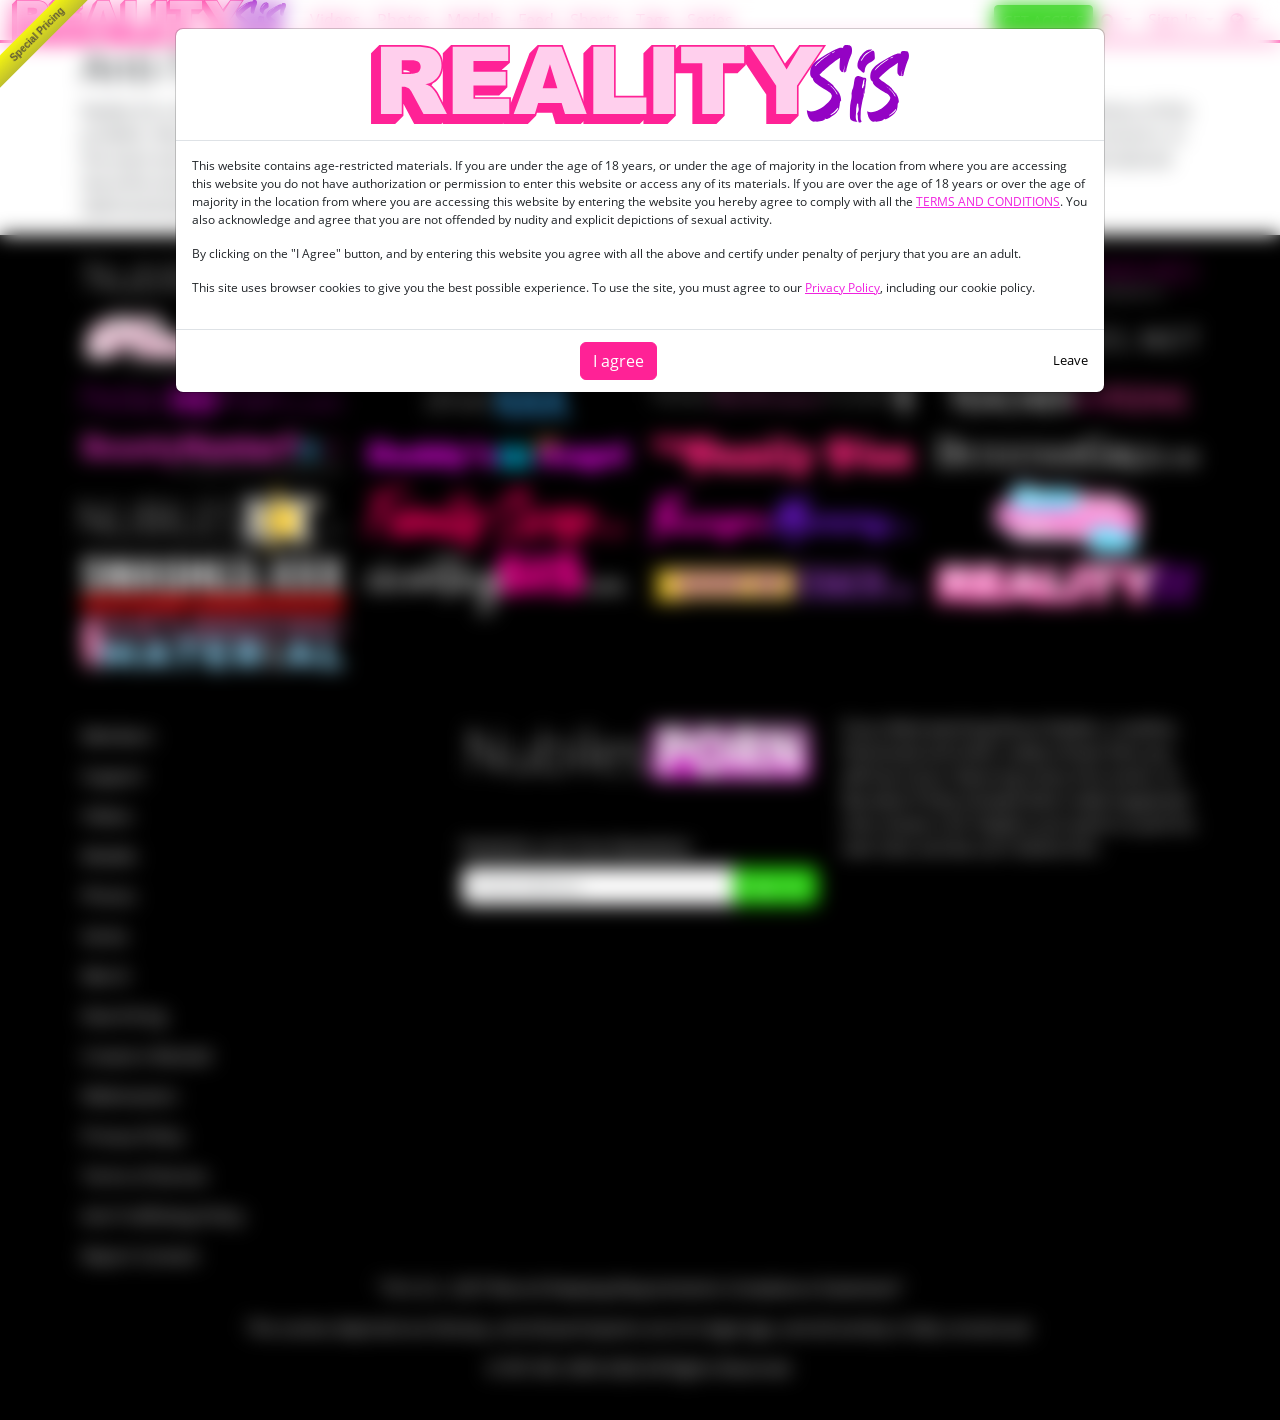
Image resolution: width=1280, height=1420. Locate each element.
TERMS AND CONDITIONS (988, 201)
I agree (618, 361)
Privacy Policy (842, 287)
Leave (1070, 360)
